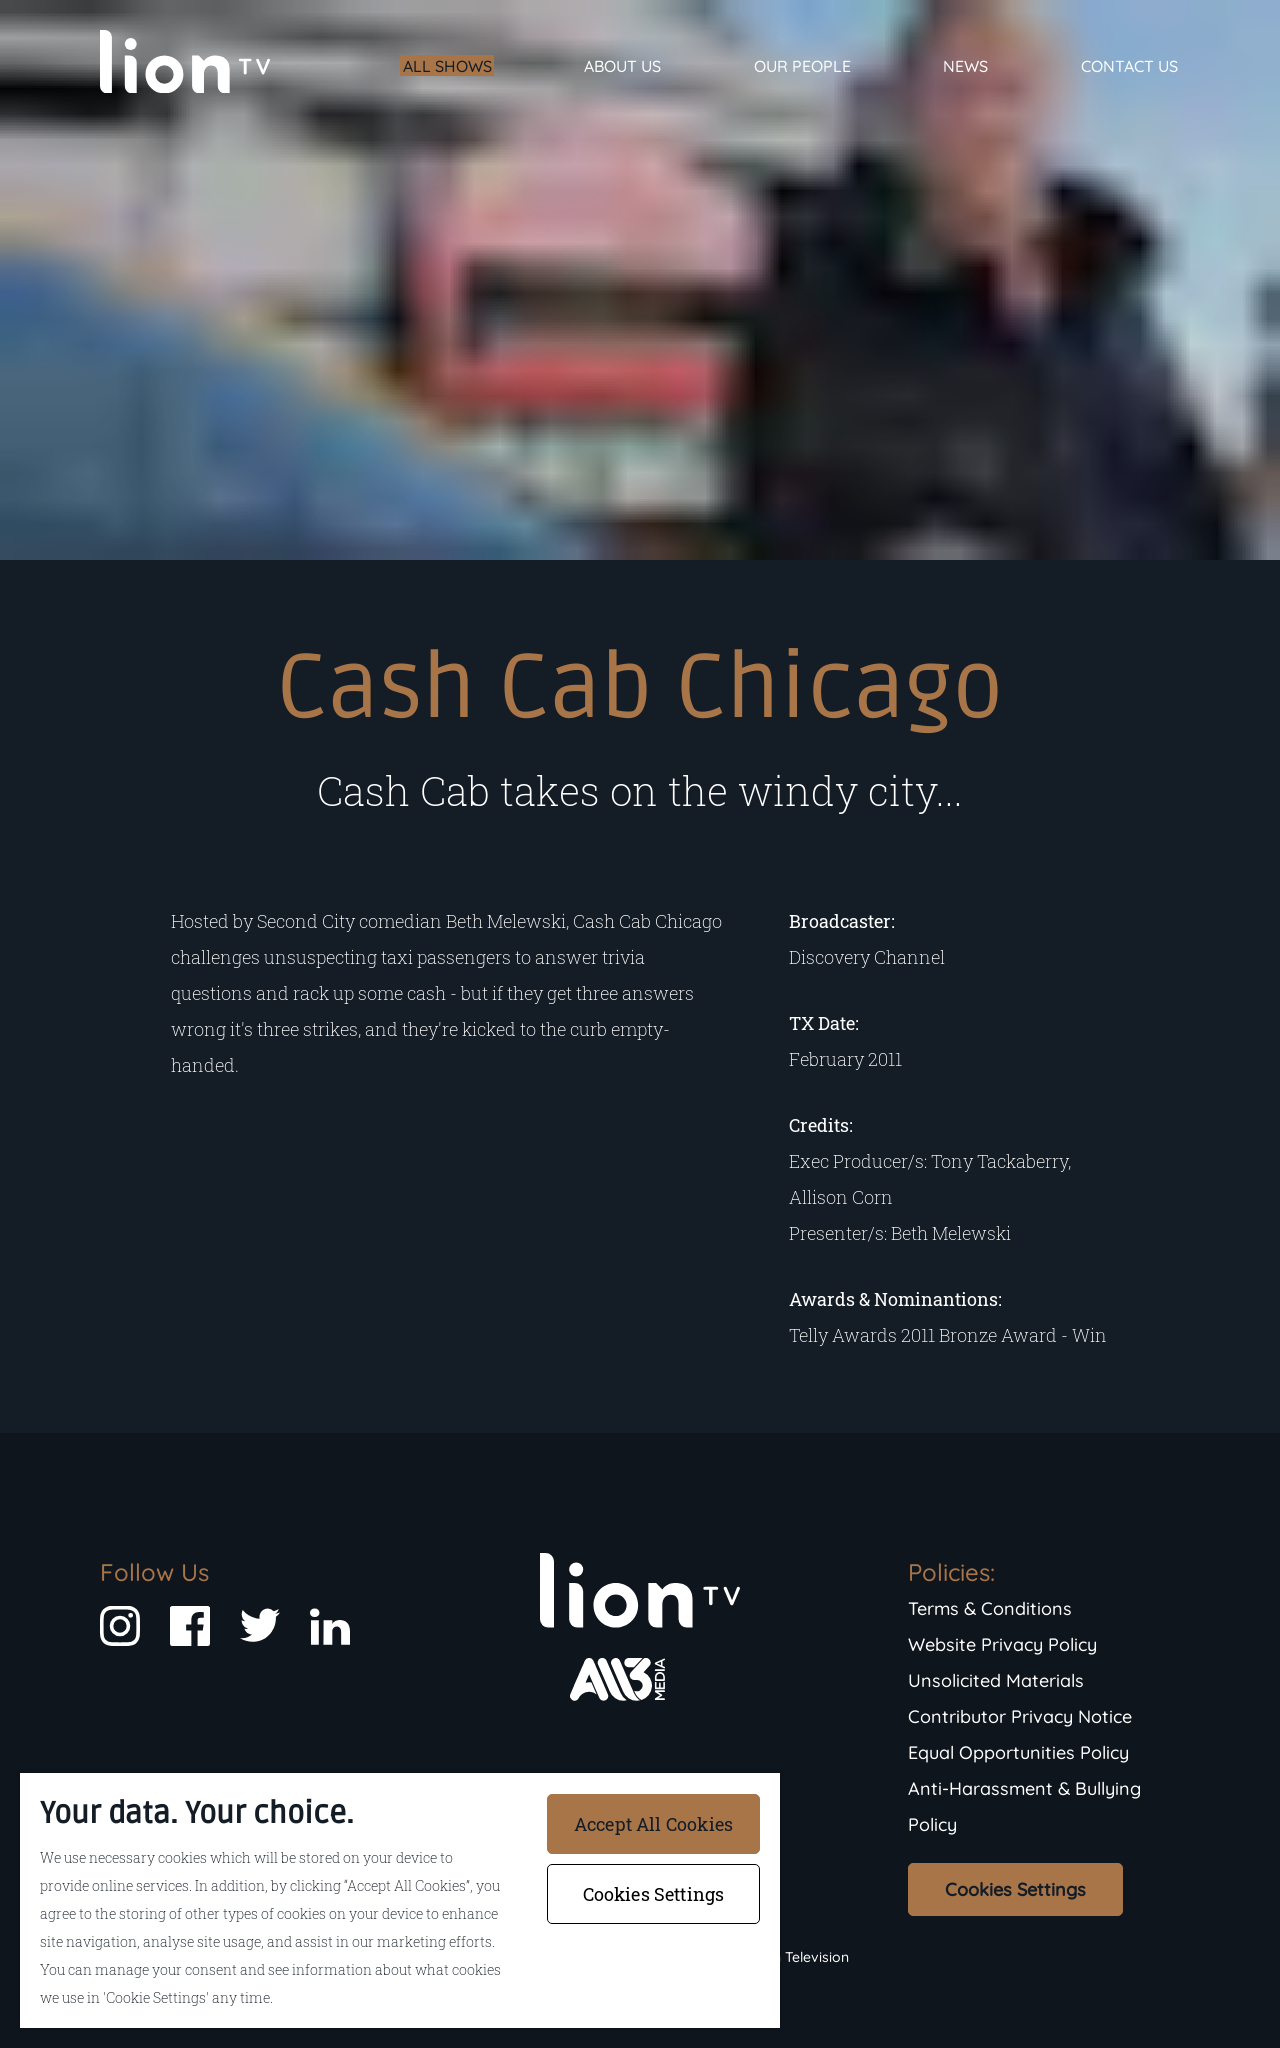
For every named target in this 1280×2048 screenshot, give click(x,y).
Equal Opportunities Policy (1018, 1752)
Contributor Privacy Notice (1020, 1716)
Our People (802, 66)
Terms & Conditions (990, 1608)
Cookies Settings (1015, 1889)
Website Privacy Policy (1002, 1644)
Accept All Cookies (653, 1824)
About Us (622, 66)
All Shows (447, 66)
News (965, 66)
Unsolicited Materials (996, 1680)
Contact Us (1129, 66)
